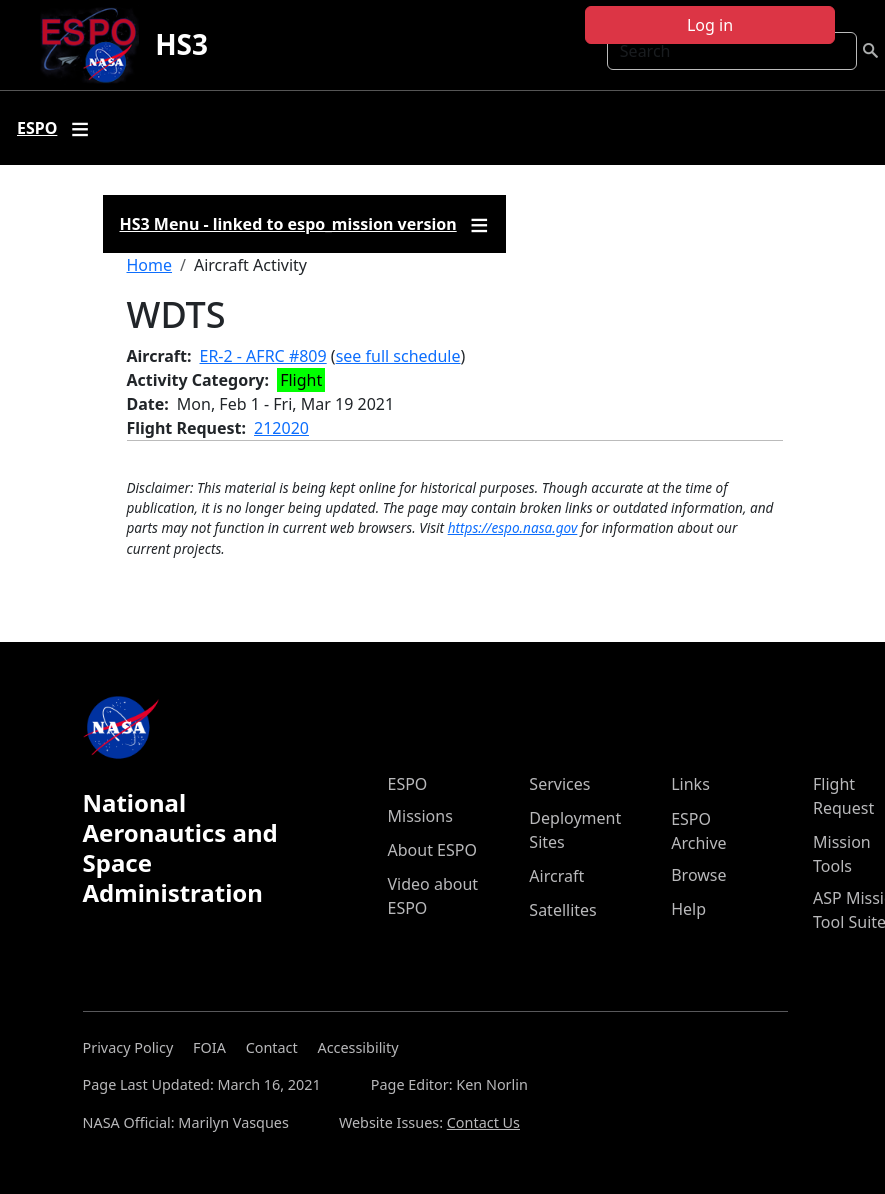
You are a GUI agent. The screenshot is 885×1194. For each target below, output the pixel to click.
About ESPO (432, 850)
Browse (698, 875)
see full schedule (398, 356)
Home (150, 265)
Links (690, 784)
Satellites (562, 910)
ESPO (408, 784)
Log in (710, 25)
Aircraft (556, 876)
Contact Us (483, 1122)
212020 (281, 428)
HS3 (181, 44)
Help (688, 909)
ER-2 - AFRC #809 (263, 356)
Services (559, 784)
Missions (420, 816)
